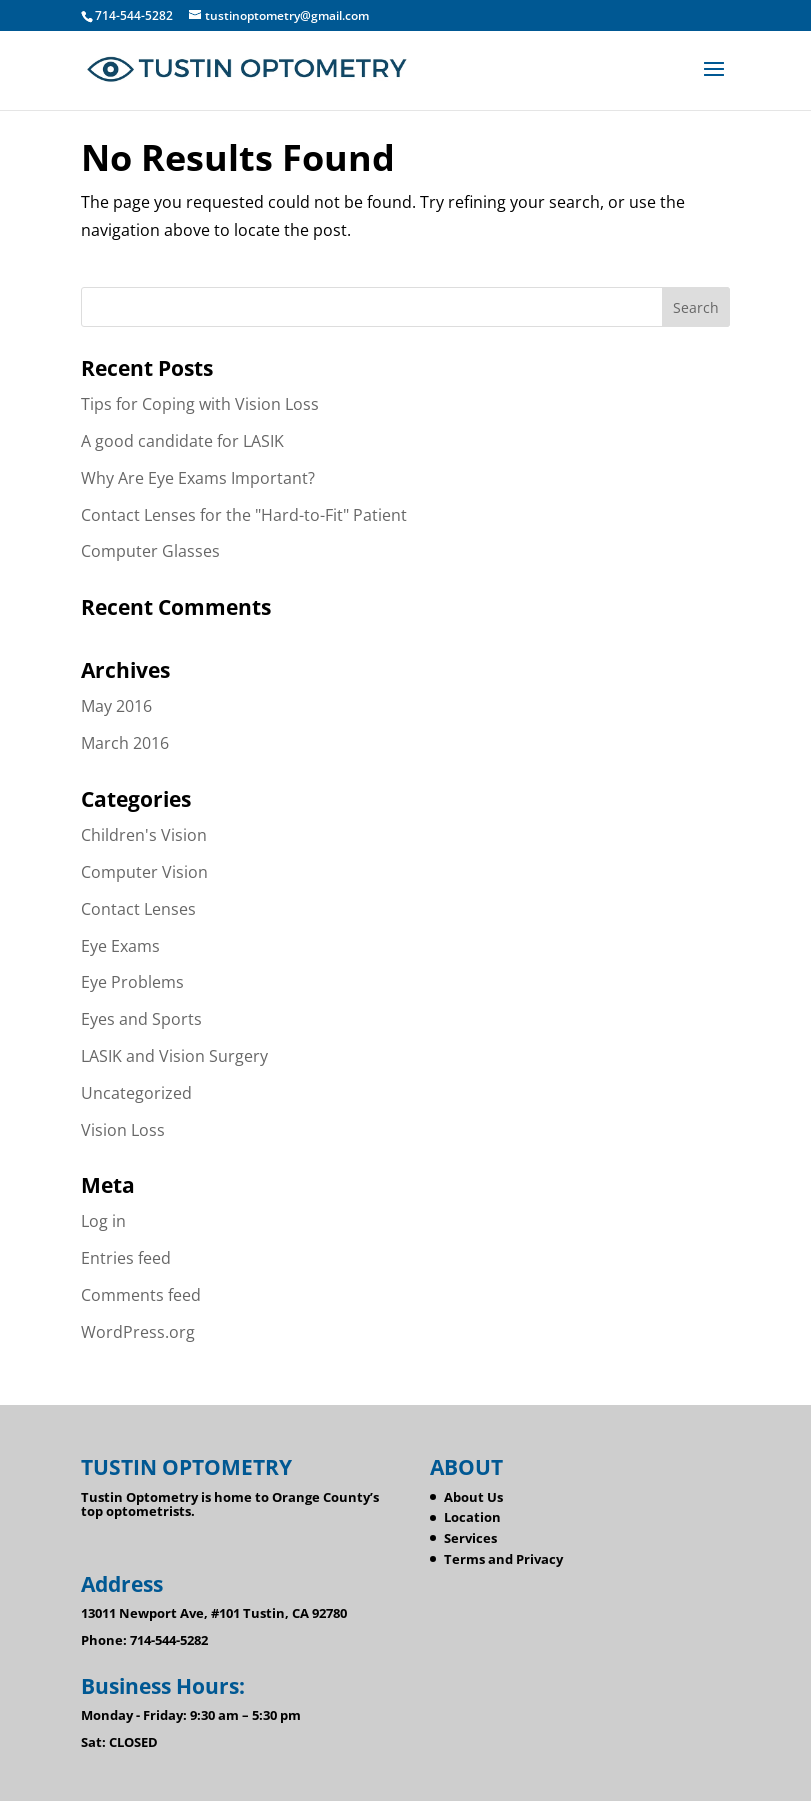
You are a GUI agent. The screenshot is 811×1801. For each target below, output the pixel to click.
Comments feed (141, 1295)
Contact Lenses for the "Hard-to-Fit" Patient (244, 515)
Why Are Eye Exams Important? (198, 478)
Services (470, 1538)
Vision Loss (123, 1130)
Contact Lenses (138, 909)
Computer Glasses (150, 551)
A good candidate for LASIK (182, 441)
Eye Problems (132, 982)
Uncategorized (136, 1093)
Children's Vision (144, 835)
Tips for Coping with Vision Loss (200, 404)
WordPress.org (138, 1332)
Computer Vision (144, 872)
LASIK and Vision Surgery (174, 1056)
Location (472, 1517)
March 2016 (125, 743)
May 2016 (116, 706)
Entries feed (126, 1258)
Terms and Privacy (503, 1559)
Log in (103, 1221)
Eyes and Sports (141, 1019)
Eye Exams (120, 946)
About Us (473, 1497)
